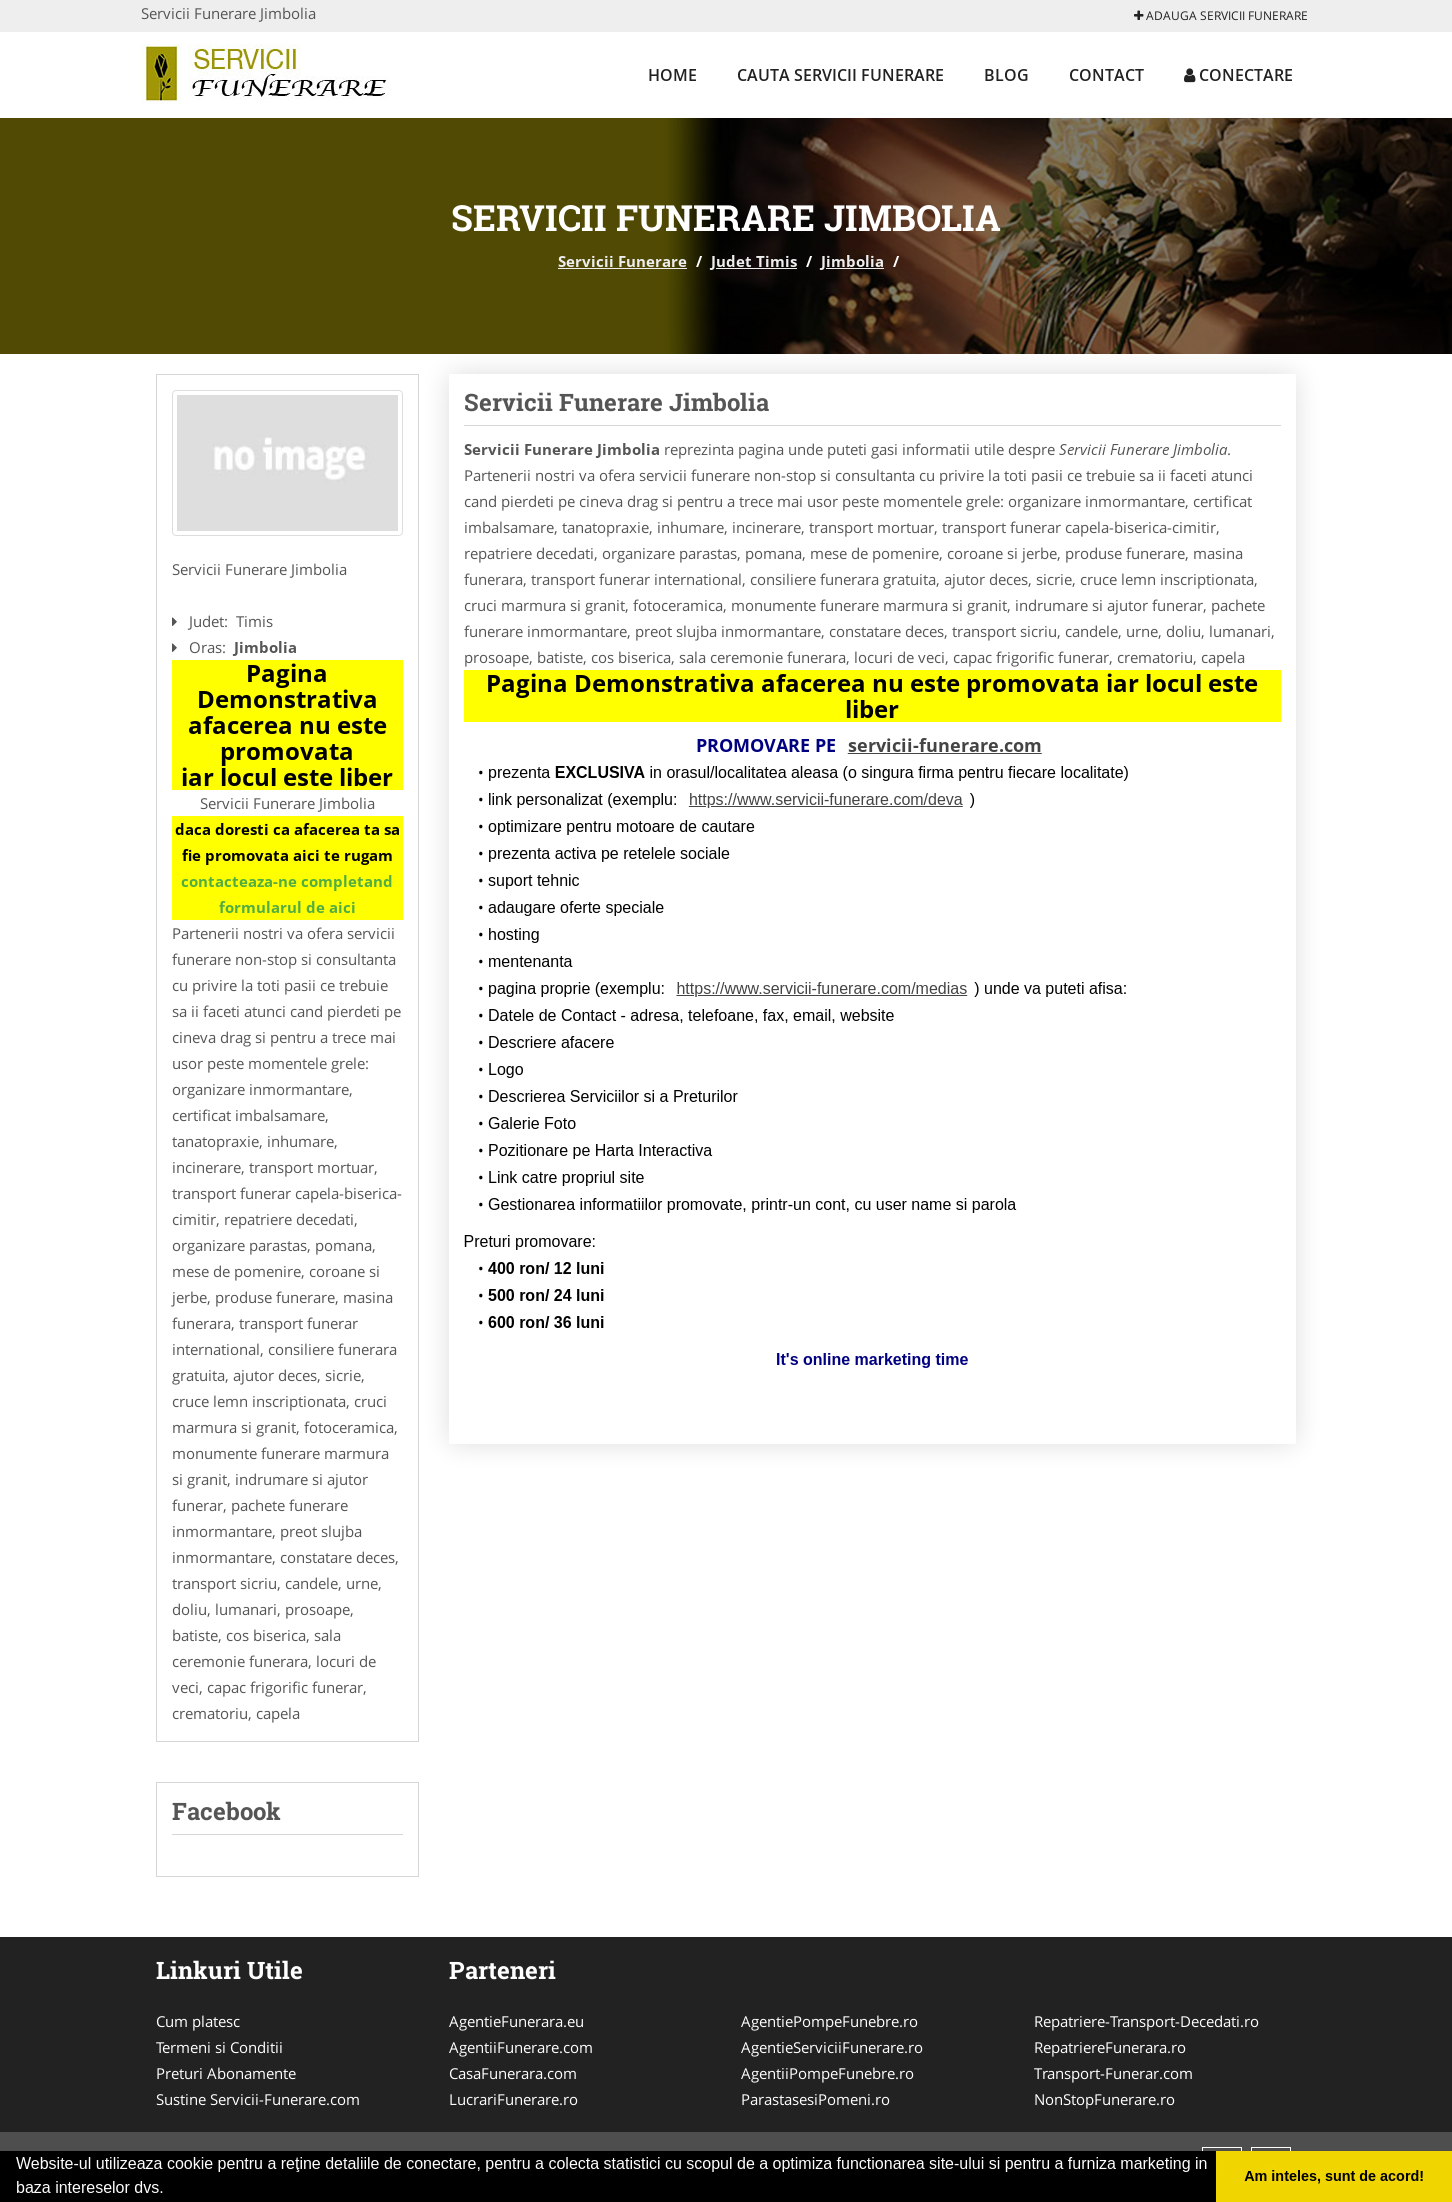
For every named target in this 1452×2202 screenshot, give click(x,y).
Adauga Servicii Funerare (1221, 15)
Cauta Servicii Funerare (840, 75)
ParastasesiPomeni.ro (815, 2099)
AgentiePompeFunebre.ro (829, 2021)
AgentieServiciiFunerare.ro (832, 2047)
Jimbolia (852, 261)
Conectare (1238, 75)
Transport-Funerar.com (1113, 2073)
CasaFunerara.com (513, 2073)
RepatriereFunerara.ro (1110, 2047)
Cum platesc (198, 2021)
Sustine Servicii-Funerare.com (258, 2099)
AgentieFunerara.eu (516, 2021)
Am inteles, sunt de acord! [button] (1334, 2176)
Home (672, 75)
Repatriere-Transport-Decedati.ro (1146, 2021)
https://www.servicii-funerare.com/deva (826, 799)
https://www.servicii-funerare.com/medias (821, 988)
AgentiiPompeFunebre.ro (827, 2073)
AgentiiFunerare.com (521, 2047)
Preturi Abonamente (226, 2073)
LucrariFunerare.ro (513, 2099)
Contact (1106, 75)
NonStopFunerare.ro (1104, 2099)
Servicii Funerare (622, 261)
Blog (1006, 75)
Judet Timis (754, 261)
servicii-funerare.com (945, 745)
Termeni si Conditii (219, 2047)
